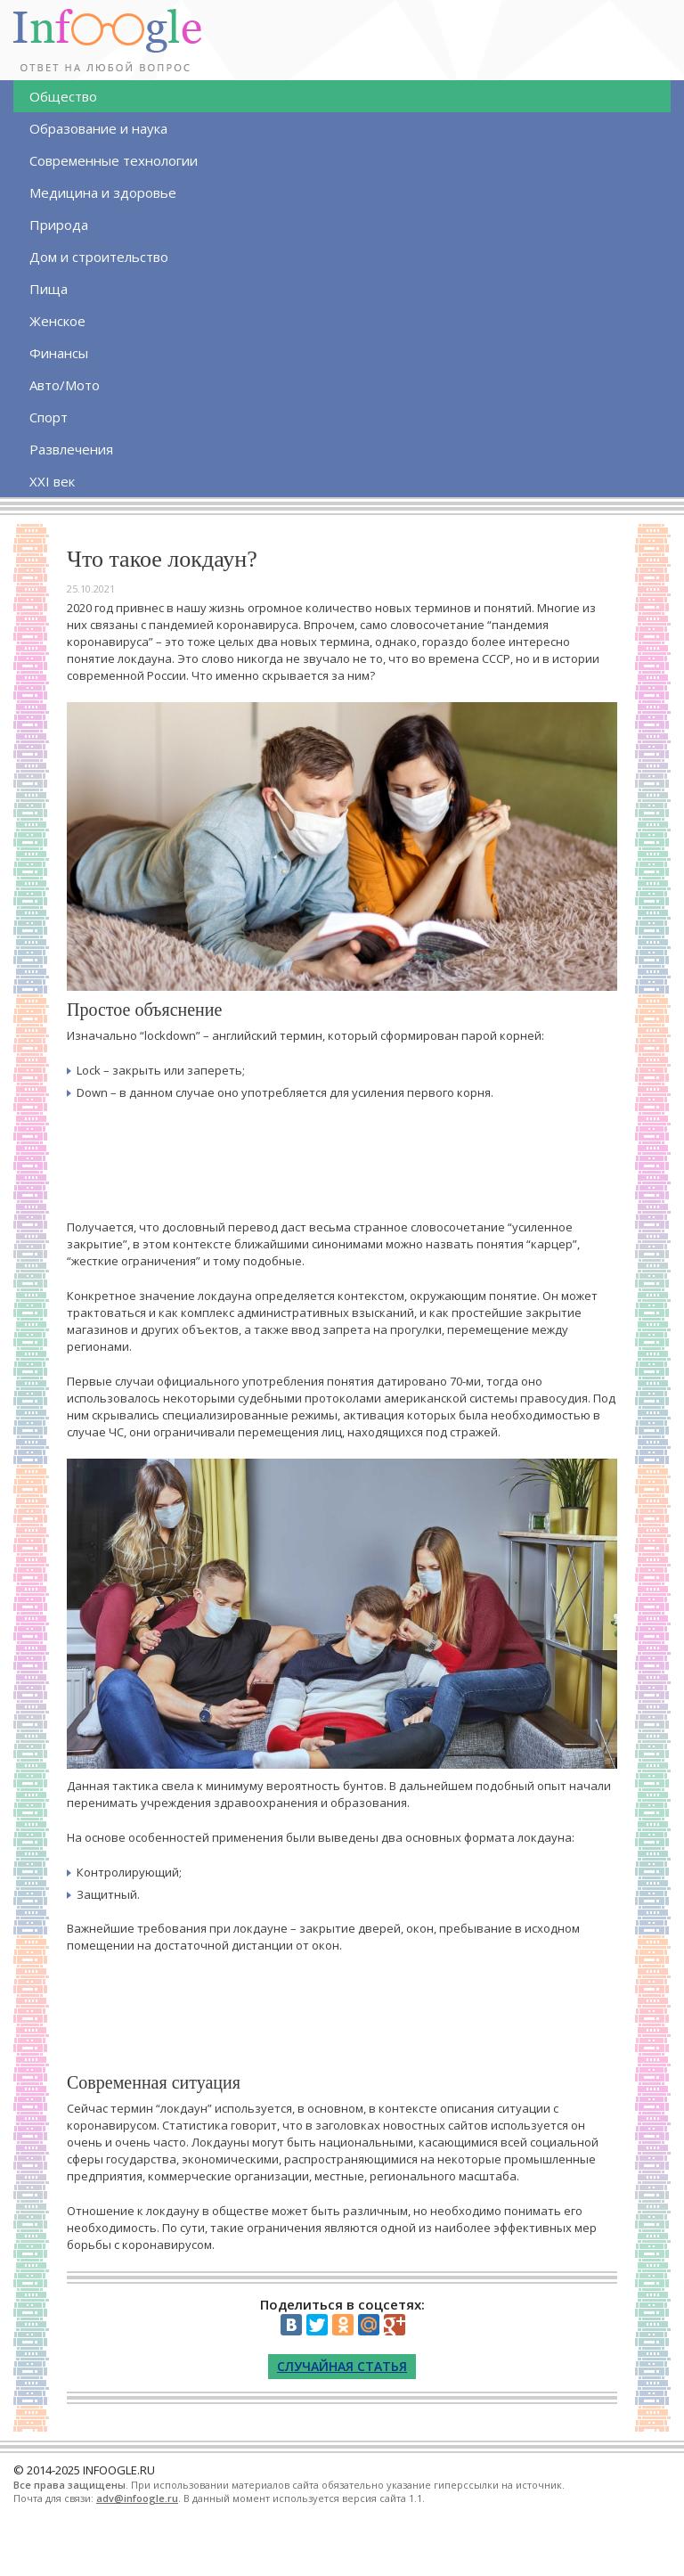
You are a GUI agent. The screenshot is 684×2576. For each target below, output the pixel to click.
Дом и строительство (98, 257)
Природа (58, 224)
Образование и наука (98, 128)
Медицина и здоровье (102, 192)
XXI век (52, 481)
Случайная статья (342, 2366)
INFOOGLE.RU (119, 2470)
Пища (48, 289)
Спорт (48, 417)
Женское (57, 321)
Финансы (58, 353)
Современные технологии (113, 160)
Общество (63, 96)
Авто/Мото (64, 385)
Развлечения (71, 449)
